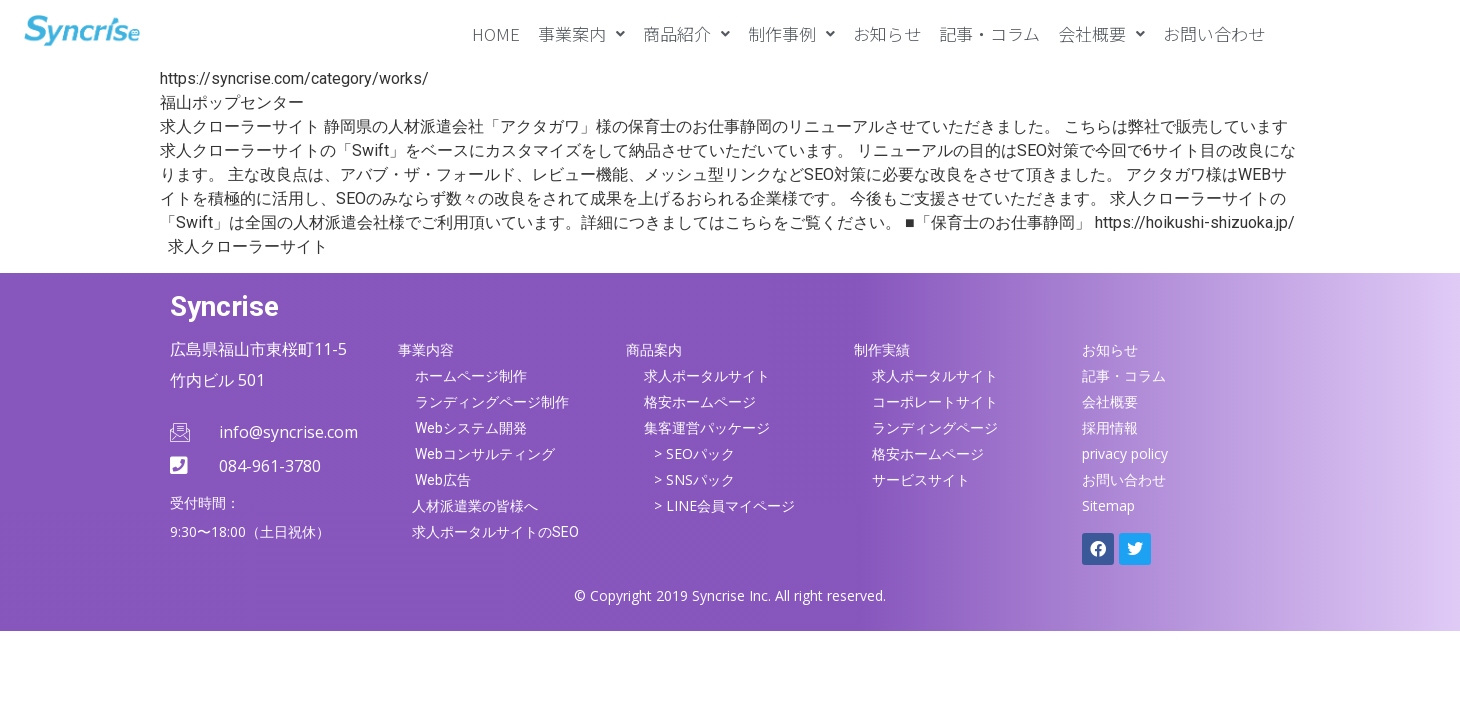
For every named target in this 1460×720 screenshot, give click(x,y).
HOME (496, 33)
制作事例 (791, 33)
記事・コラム (989, 33)
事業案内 (581, 33)
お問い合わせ (1214, 33)
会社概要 (1101, 33)
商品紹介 (686, 33)
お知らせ (887, 33)
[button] (581, 33)
